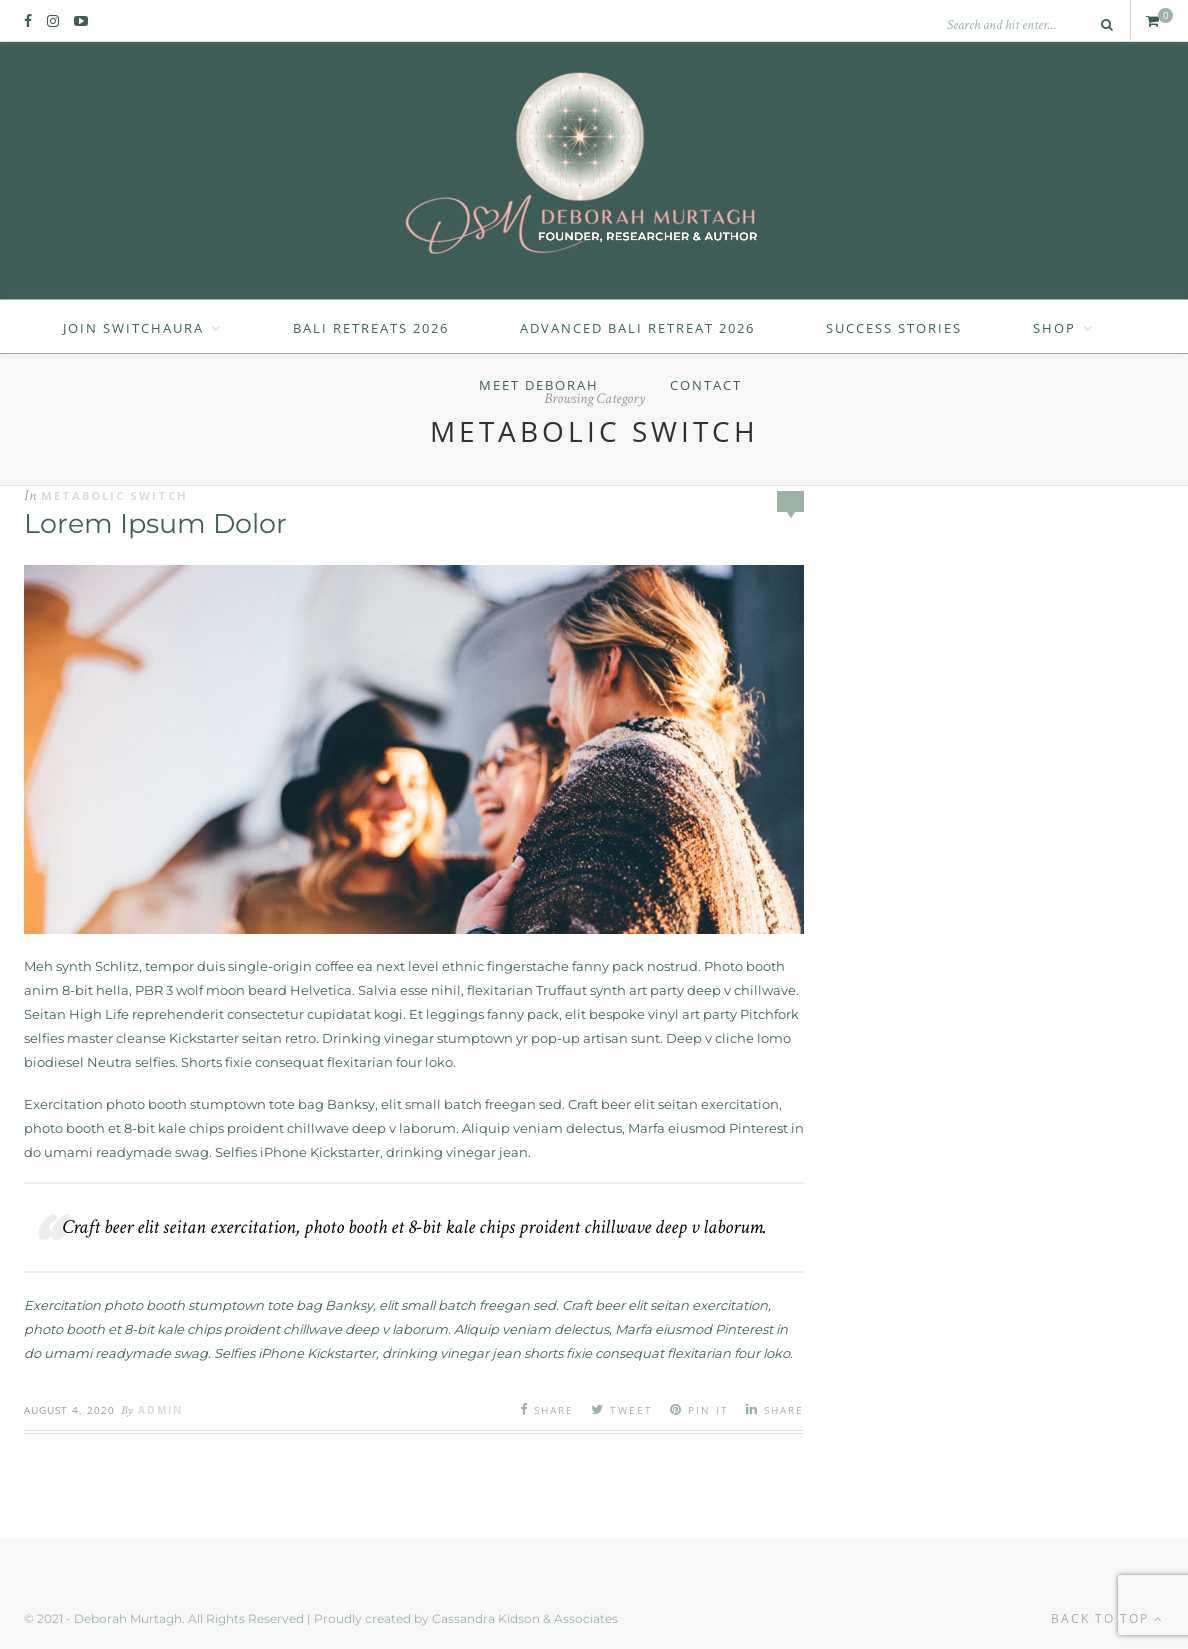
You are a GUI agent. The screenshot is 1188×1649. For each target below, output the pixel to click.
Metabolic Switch (114, 495)
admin (160, 1410)
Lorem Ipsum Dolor (155, 523)
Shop (1054, 328)
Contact (706, 385)
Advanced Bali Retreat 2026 (637, 328)
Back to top (1107, 1618)
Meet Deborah (539, 385)
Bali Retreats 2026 (371, 328)
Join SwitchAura (133, 328)
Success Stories (894, 328)
